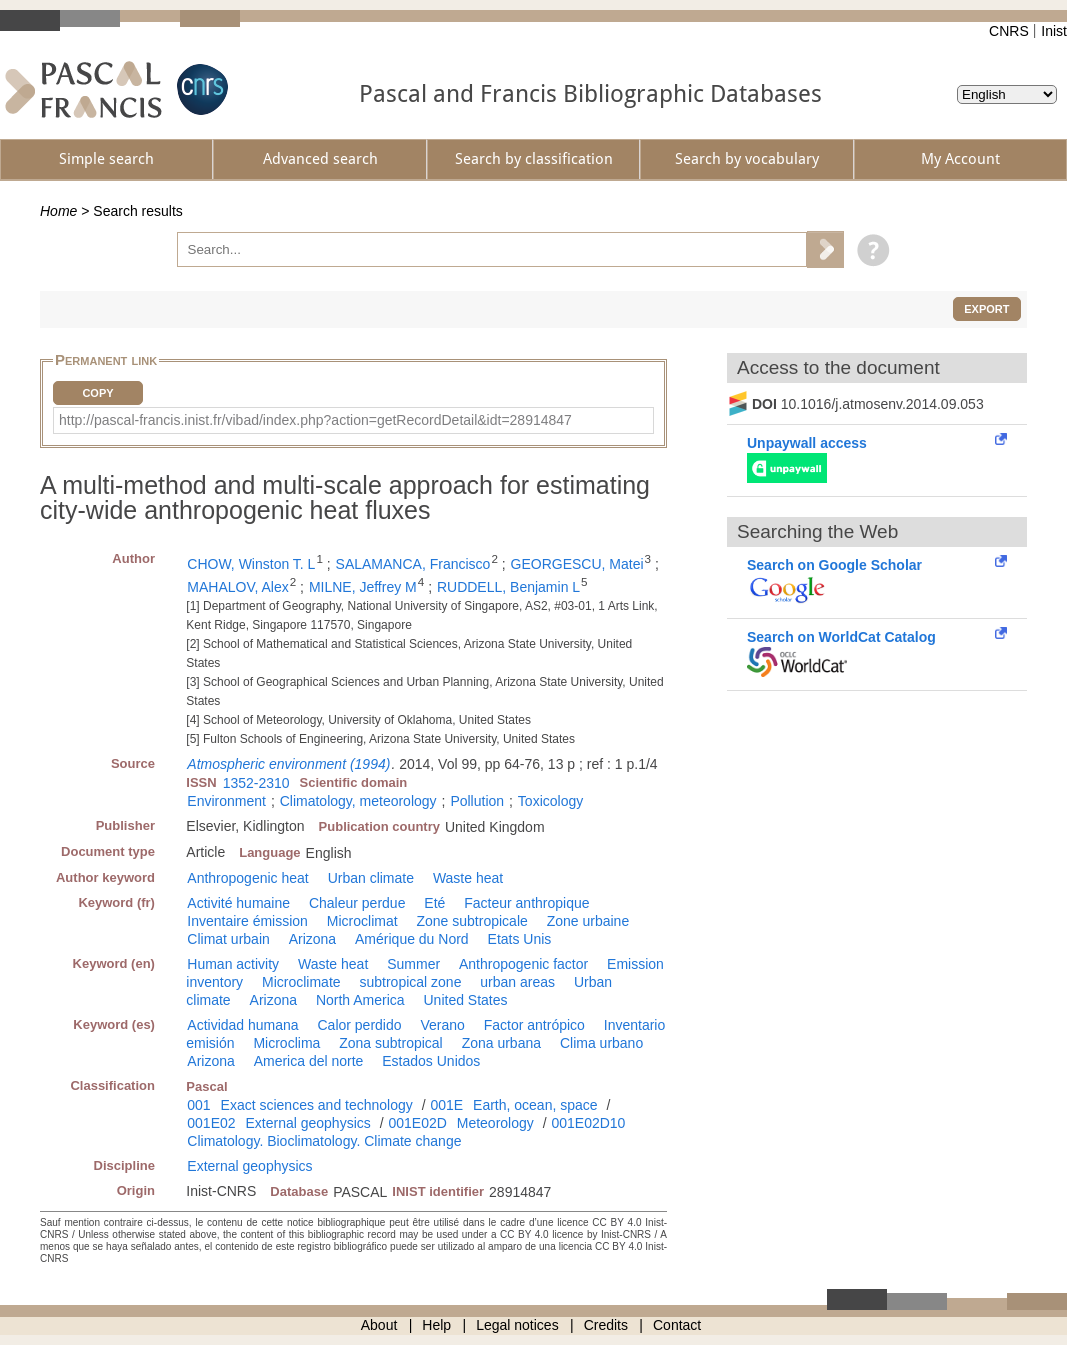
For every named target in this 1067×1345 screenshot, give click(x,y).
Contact (677, 1325)
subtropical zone (410, 982)
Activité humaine (238, 903)
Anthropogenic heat (247, 878)
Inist (1054, 31)
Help (436, 1325)
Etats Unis (520, 939)
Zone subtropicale (471, 921)
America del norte (309, 1061)
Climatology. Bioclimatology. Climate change (324, 1141)
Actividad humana (242, 1025)
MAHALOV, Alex (237, 587)
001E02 (211, 1123)
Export (986, 309)
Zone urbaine (588, 921)
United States (466, 1000)
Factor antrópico (534, 1025)
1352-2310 (256, 783)
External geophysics (307, 1123)
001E (446, 1105)
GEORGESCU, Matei (577, 564)
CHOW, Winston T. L (251, 564)
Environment (226, 801)
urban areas (517, 982)
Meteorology (495, 1123)
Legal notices (517, 1325)
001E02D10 (588, 1123)
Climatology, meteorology (358, 801)
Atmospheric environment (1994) (288, 764)
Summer (413, 964)
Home (58, 211)
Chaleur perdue (357, 903)
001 (198, 1105)
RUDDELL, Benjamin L (508, 587)
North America (360, 1000)
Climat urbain (228, 939)
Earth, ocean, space (535, 1105)
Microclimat (362, 921)
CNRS (1009, 31)
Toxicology (550, 801)
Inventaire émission (247, 921)
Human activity (233, 964)
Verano (442, 1025)
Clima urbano (601, 1043)
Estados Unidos (431, 1061)
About (379, 1325)
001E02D (417, 1123)
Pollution (477, 801)
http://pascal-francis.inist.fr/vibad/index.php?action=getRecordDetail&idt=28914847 (315, 420)
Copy (97, 393)
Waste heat (468, 878)
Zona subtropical (391, 1043)
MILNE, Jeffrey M (363, 587)
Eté (434, 903)
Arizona (312, 939)
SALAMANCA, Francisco (413, 564)
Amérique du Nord (412, 939)
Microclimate (301, 982)
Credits (606, 1325)
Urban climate (371, 878)
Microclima (286, 1043)
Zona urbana (501, 1043)
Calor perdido (359, 1025)
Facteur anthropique (526, 903)
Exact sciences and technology (317, 1105)
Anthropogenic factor (523, 964)
